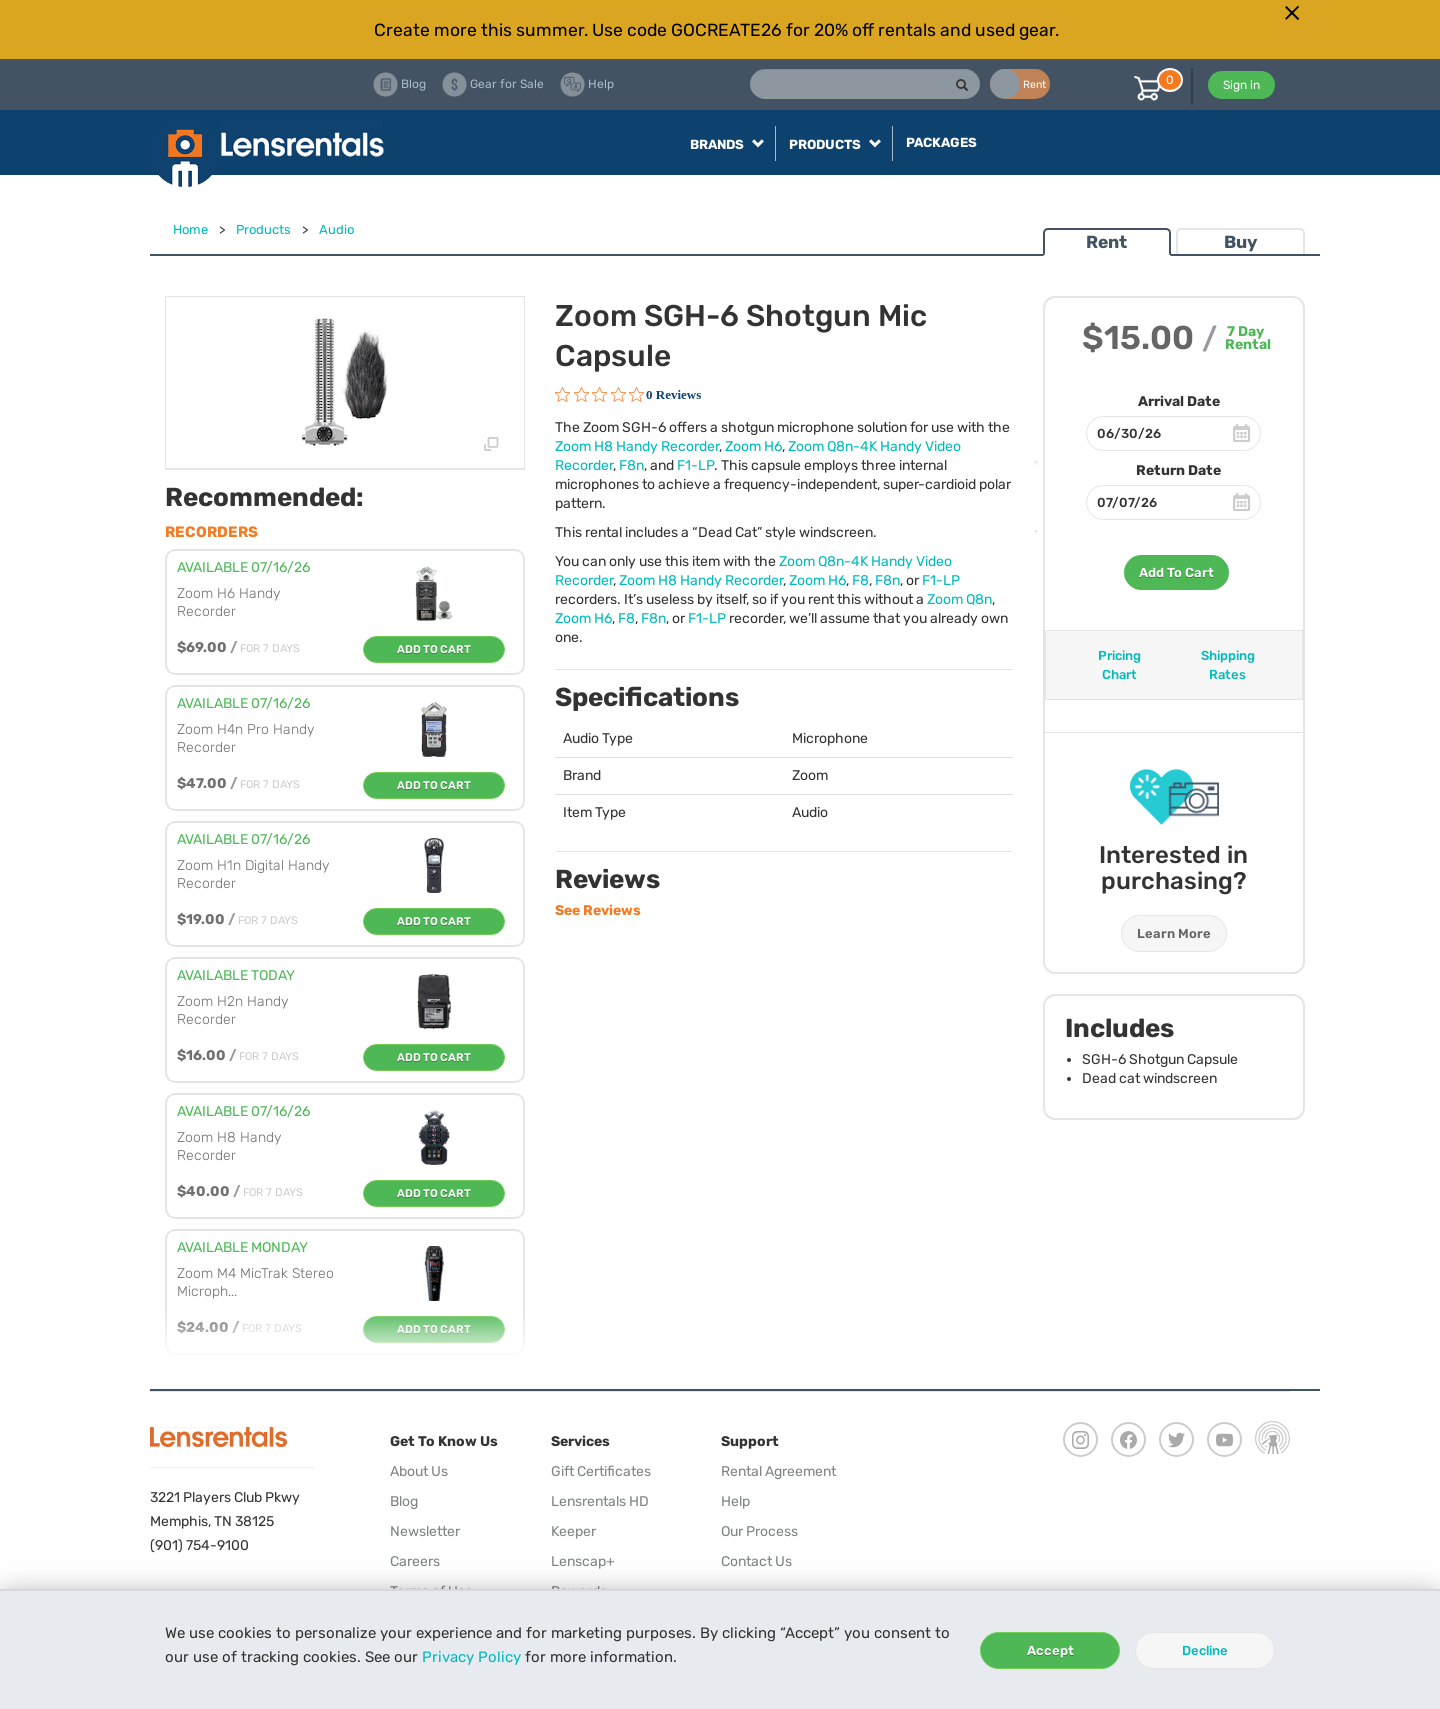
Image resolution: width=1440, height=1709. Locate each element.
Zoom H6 (753, 446)
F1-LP (695, 465)
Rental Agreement (778, 1471)
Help (735, 1501)
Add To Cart (1176, 572)
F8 (860, 580)
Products (263, 229)
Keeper (573, 1531)
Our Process (759, 1531)
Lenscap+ (583, 1561)
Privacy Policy (471, 1657)
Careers (415, 1561)
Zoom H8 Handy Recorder (637, 446)
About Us (419, 1471)
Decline (1205, 1650)
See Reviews (598, 910)
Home (190, 229)
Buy (1240, 242)
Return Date (1178, 470)
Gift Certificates (601, 1471)
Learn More (1174, 933)
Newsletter (425, 1531)
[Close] (1292, 13)
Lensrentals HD (600, 1501)
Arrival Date (1179, 401)
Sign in (1241, 85)
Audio (336, 229)
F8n (631, 465)
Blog (404, 1501)
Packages (941, 142)
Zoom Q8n (959, 599)
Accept (1050, 1650)
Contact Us (756, 1561)
